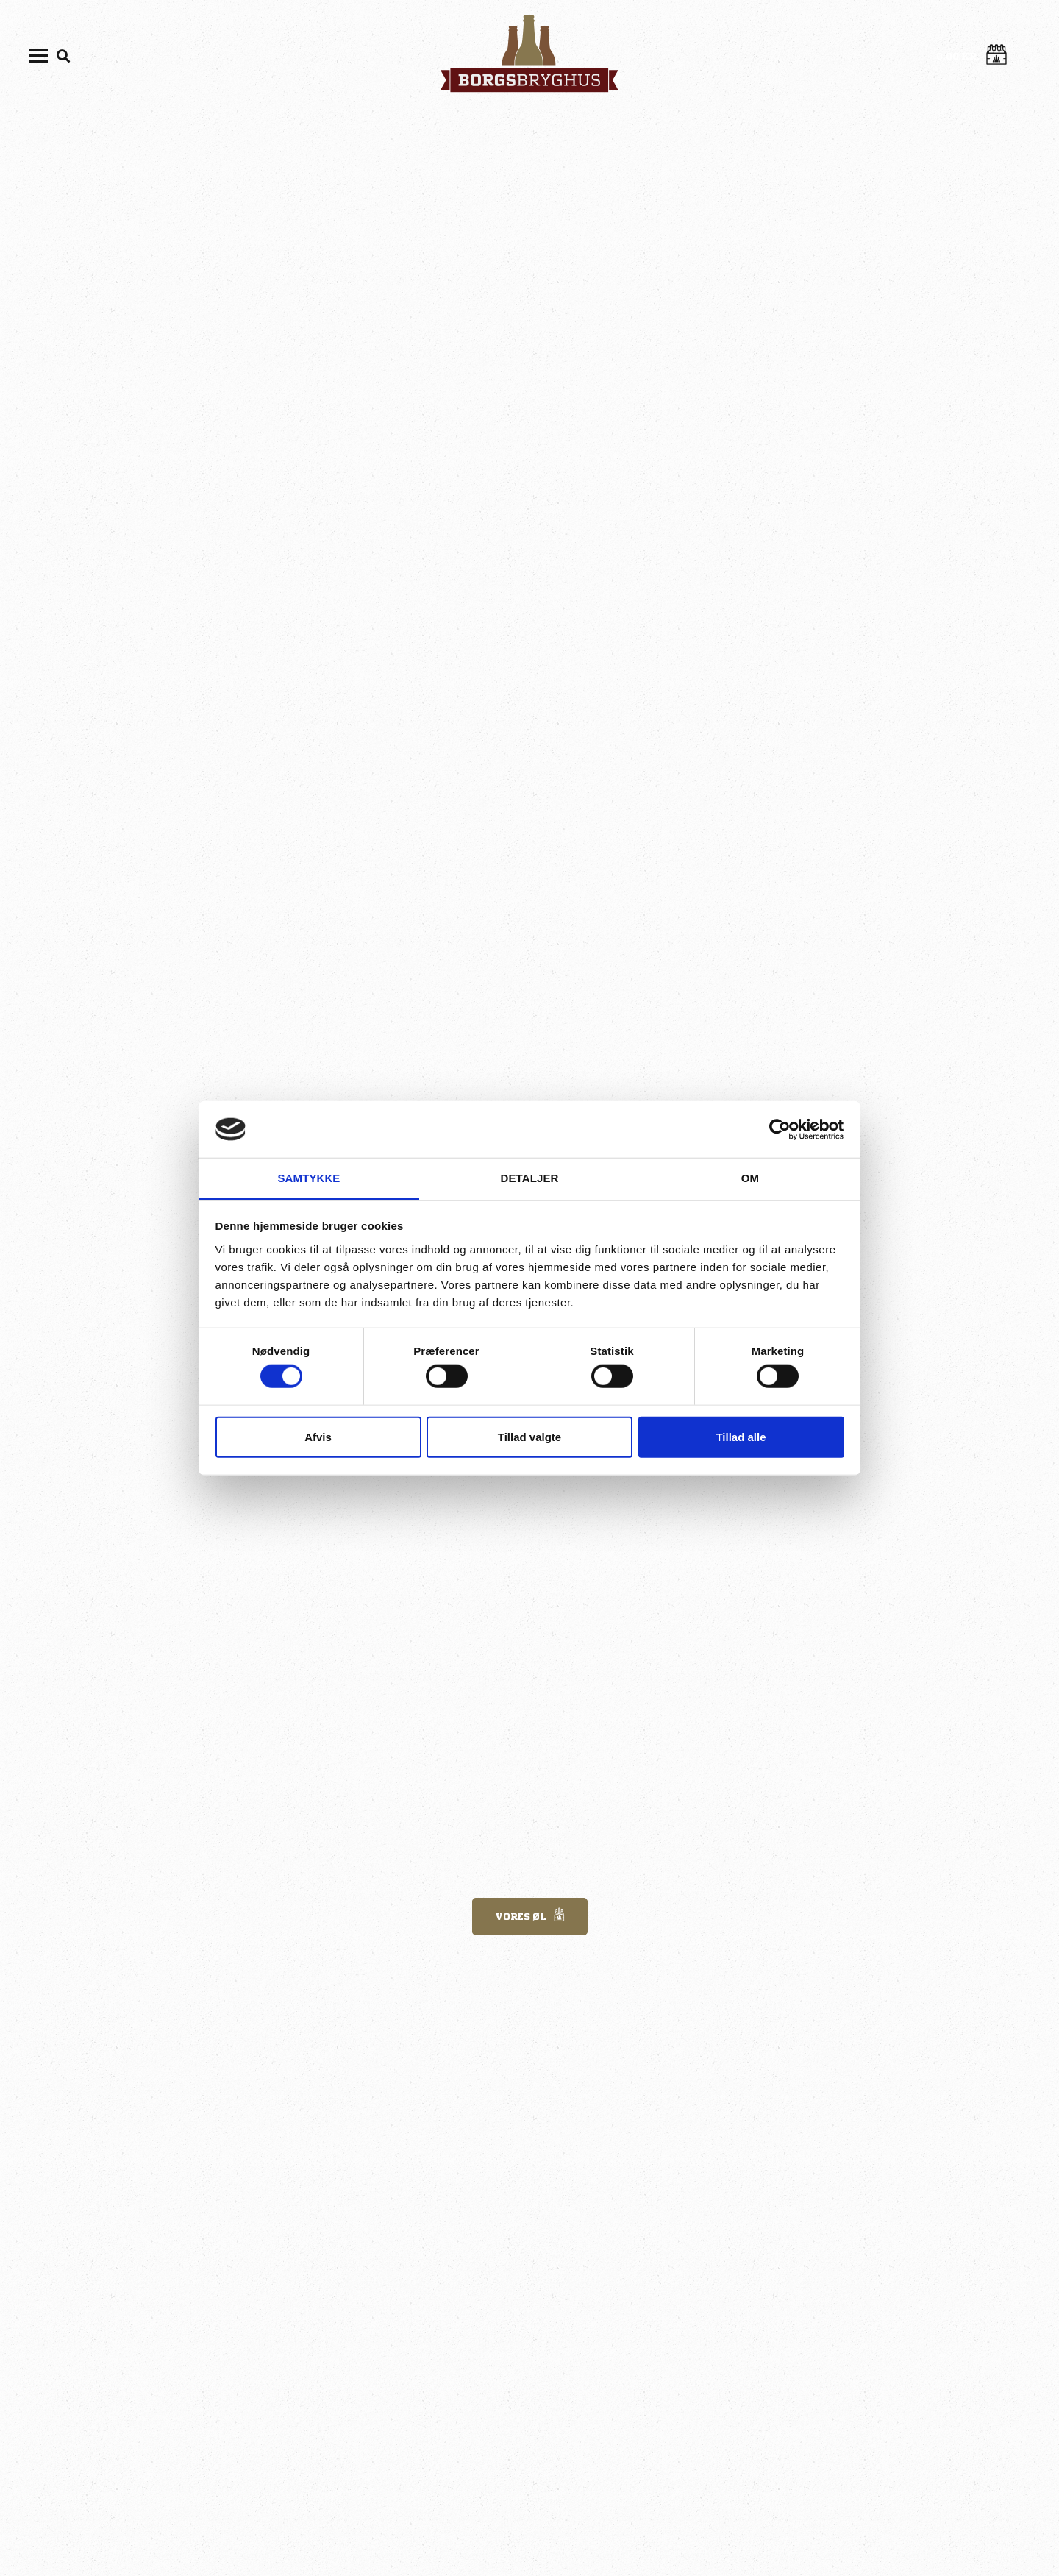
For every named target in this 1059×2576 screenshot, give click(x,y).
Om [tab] (750, 1178)
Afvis (318, 1436)
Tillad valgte (529, 1436)
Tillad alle (741, 1436)
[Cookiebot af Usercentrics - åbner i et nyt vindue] (780, 1129)
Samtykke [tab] (309, 1178)
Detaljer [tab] (530, 1178)
